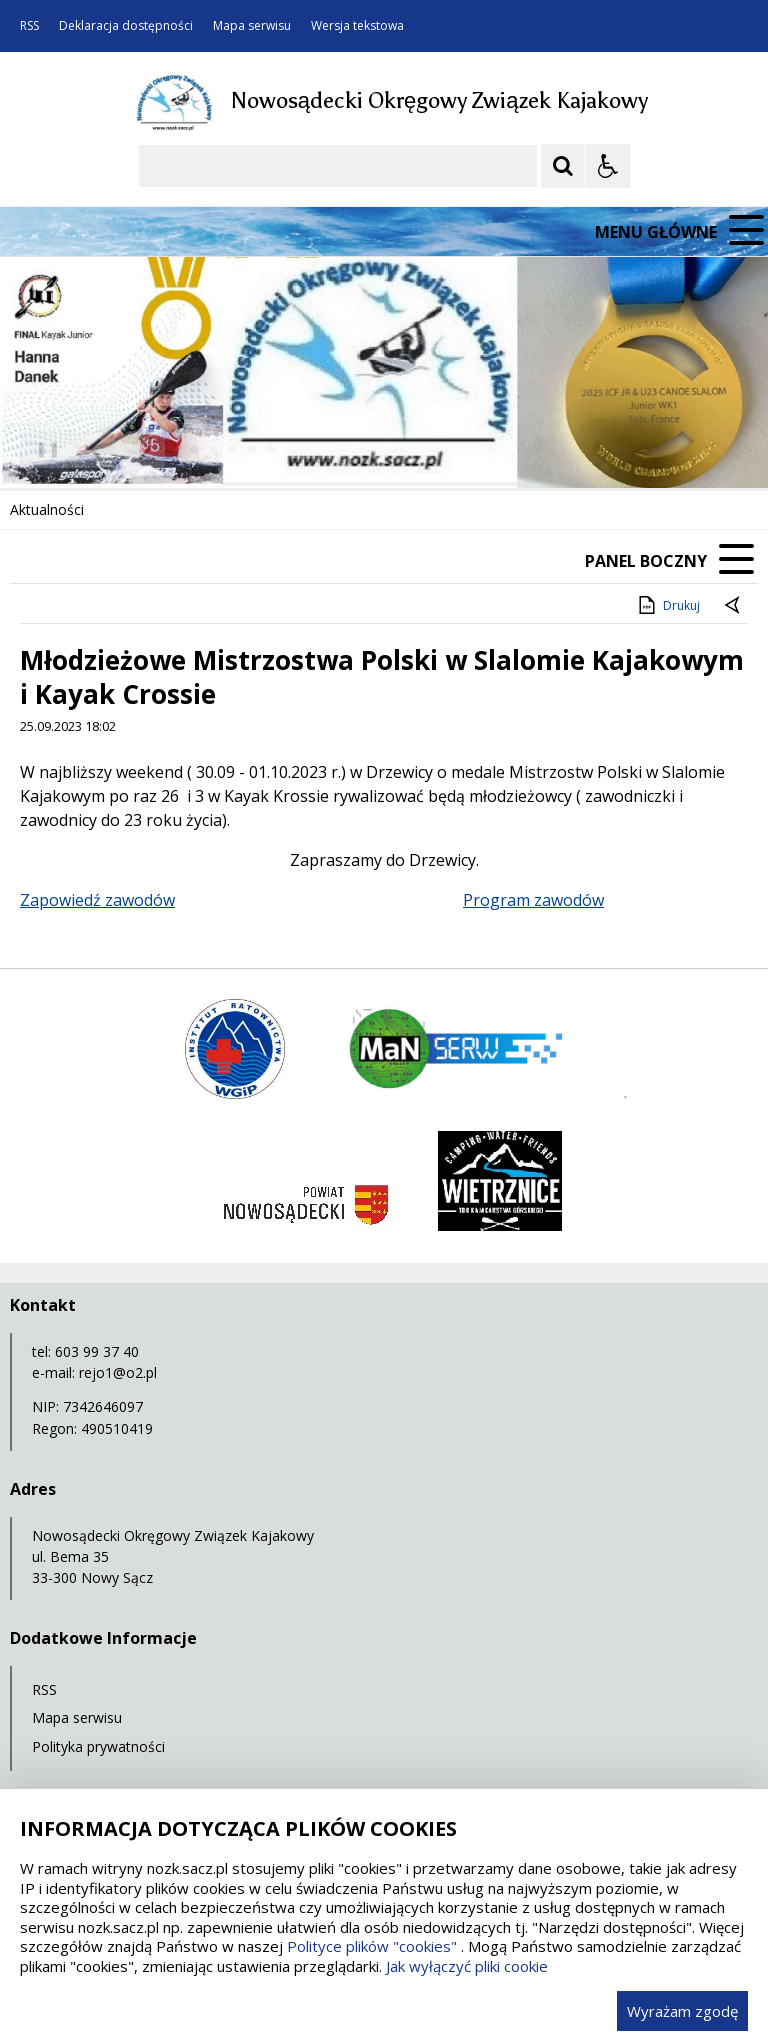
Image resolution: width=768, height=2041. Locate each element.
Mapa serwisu (252, 26)
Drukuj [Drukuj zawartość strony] (667, 605)
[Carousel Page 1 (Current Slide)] (194, 449)
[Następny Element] (145, 450)
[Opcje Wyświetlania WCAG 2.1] (608, 166)
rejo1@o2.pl (118, 1372)
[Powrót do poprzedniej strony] (734, 606)
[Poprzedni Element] (95, 450)
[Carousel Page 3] (232, 449)
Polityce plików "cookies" (372, 1946)
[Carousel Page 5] (270, 449)
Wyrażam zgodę (682, 2011)
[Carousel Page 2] (213, 449)
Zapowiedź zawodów (97, 900)
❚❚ (40, 448)
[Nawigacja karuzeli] (120, 450)
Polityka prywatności (98, 1746)
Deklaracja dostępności (126, 26)
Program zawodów (533, 900)
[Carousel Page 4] (251, 449)
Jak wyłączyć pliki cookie (467, 1966)
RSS (29, 26)
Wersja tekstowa (357, 26)
